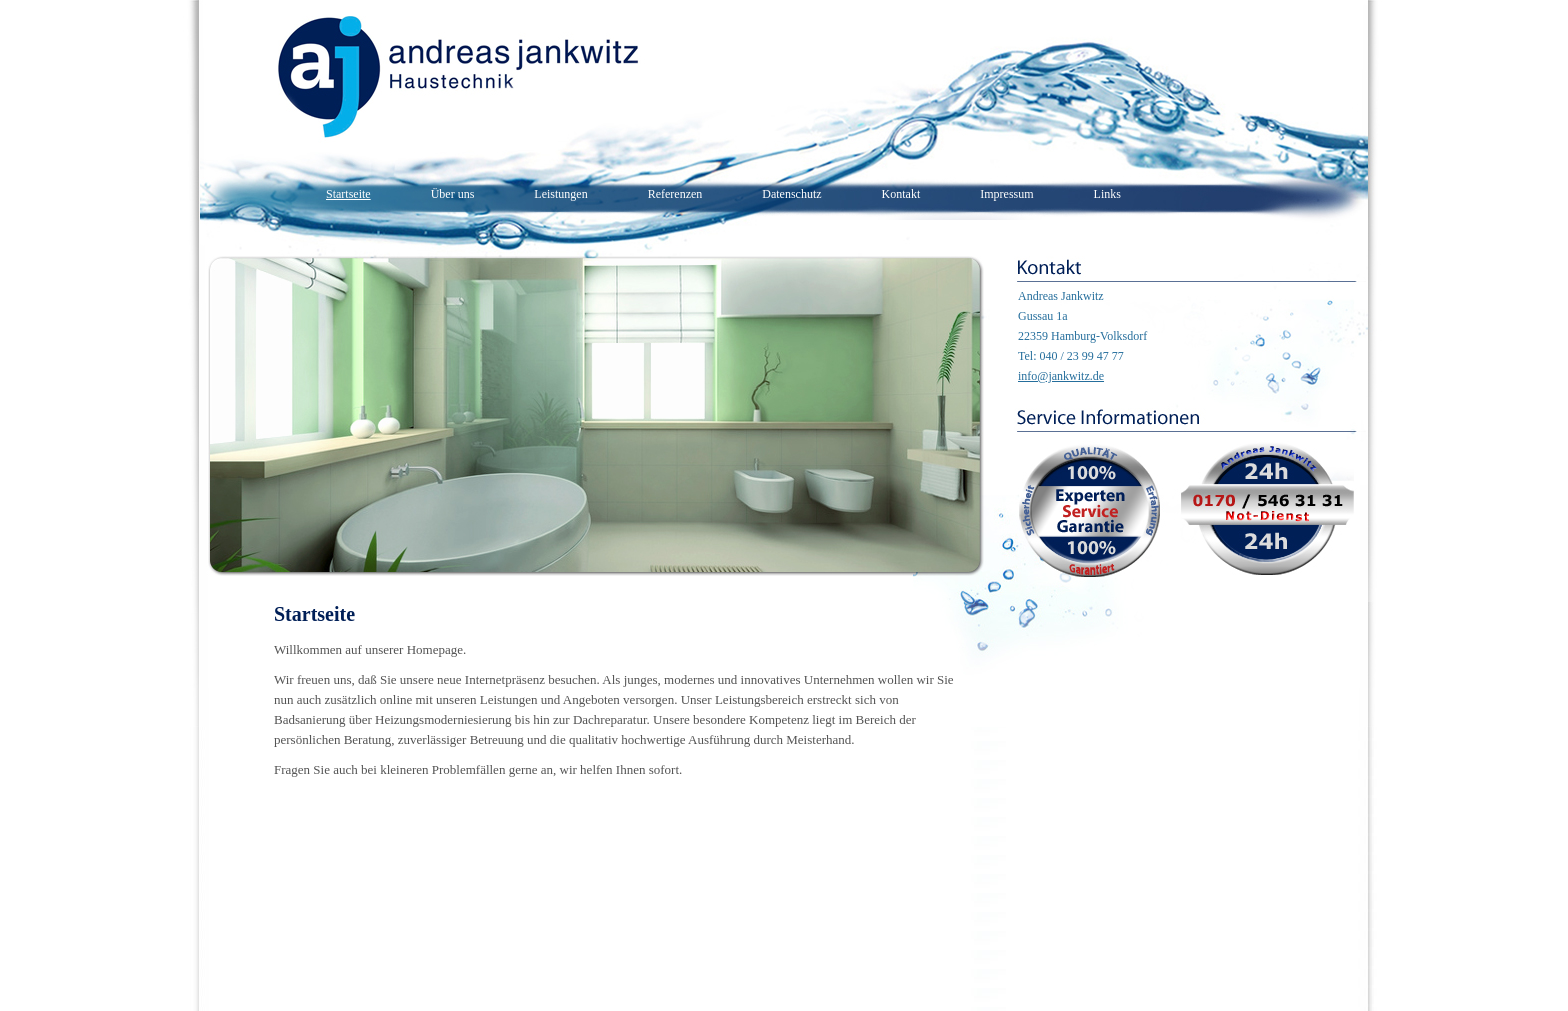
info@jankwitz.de (1061, 376)
